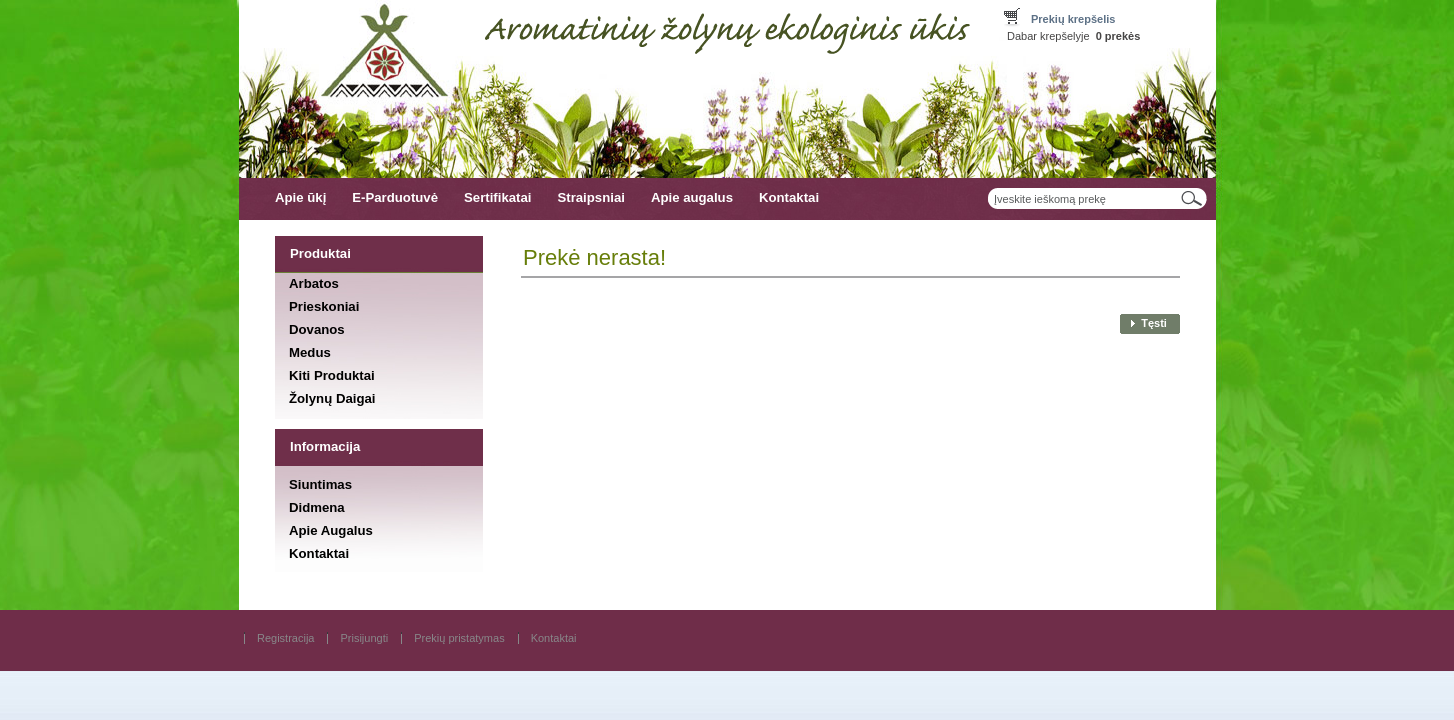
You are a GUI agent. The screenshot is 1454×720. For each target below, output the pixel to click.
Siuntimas (320, 484)
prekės (1118, 36)
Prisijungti (364, 638)
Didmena (317, 507)
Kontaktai (789, 197)
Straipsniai (590, 197)
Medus (310, 352)
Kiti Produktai (332, 375)
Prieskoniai (324, 305)
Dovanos (317, 329)
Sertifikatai (497, 197)
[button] (1147, 323)
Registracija (285, 638)
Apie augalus (692, 197)
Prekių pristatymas (459, 638)
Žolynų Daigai (332, 398)
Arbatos (314, 282)
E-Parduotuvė (395, 197)
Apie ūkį (300, 197)
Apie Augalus (331, 530)
